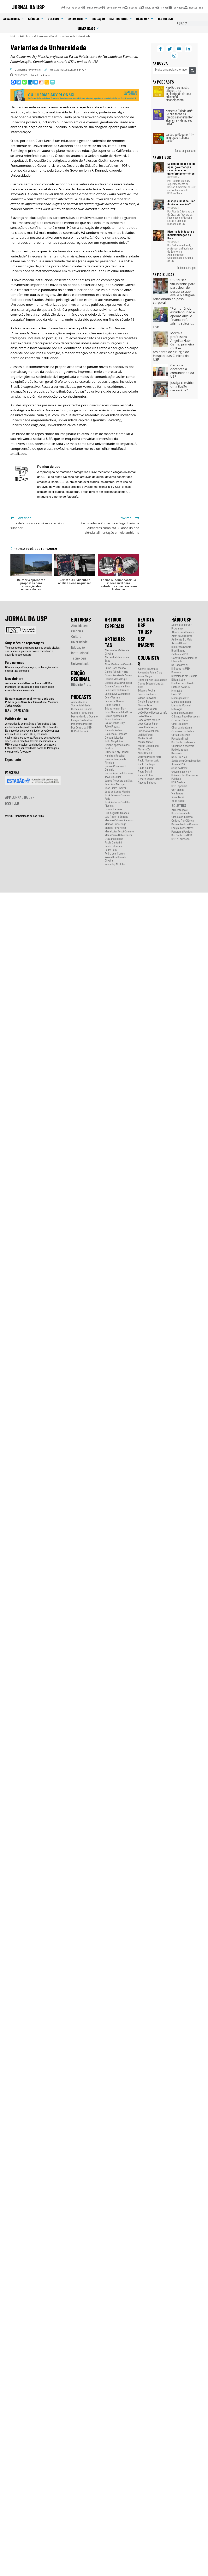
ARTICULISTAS (115, 642)
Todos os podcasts (185, 150)
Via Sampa (177, 793)
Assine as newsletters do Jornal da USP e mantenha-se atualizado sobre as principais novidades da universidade (29, 687)
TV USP (145, 632)
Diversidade (78, 19)
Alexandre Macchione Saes (117, 659)
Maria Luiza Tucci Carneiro (119, 831)
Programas (177, 628)
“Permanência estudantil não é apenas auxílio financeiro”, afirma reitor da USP (174, 318)
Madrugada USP (180, 698)
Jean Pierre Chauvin (116, 788)
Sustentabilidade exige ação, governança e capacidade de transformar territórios (181, 168)
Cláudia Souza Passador (118, 683)
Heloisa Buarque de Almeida (115, 761)
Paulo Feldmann (113, 846)
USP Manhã (177, 790)
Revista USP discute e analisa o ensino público (75, 581)
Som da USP (178, 764)
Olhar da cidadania (181, 727)
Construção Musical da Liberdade (184, 659)
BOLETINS (178, 805)
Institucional (120, 19)
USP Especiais (179, 786)
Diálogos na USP (180, 668)
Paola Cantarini (113, 842)
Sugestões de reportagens (24, 643)
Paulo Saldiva (145, 768)
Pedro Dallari (145, 771)
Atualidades (13, 19)
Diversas (176, 672)
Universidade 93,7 (181, 771)
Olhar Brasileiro (179, 724)
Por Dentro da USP (81, 727)
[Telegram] (35, 82)
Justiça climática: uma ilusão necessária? (181, 202)
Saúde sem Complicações (186, 760)
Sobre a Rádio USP (181, 625)
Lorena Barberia (113, 809)
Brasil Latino (178, 650)
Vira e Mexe (177, 797)
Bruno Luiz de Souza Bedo (152, 680)
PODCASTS (81, 696)
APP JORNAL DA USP (19, 797)
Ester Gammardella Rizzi (118, 712)
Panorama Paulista (81, 724)
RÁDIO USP (181, 619)
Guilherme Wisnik (147, 709)
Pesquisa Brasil (179, 738)
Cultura (56, 19)
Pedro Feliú (111, 850)
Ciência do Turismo (81, 709)
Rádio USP (145, 19)
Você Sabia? (178, 801)
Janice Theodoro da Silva (119, 780)
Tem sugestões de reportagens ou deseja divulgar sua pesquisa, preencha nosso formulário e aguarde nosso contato (32, 651)
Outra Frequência (180, 735)
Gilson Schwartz (147, 698)
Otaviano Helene (114, 839)
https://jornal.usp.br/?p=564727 (67, 69)
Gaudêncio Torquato (116, 734)
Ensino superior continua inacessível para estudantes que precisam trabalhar (118, 584)
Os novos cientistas (182, 731)
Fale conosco (14, 662)
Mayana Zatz (145, 749)
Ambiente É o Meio (182, 639)
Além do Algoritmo (182, 636)
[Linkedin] (30, 82)
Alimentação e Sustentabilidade (80, 704)
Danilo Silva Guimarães (117, 694)
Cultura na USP (179, 654)
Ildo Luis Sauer (113, 777)
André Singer (145, 676)
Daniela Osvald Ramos (117, 690)
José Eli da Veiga (147, 727)
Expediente (13, 759)
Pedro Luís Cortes (115, 853)
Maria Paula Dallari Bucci (118, 835)
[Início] (13, 36)
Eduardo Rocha (146, 690)
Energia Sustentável (82, 720)
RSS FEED (12, 802)
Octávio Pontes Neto (150, 757)
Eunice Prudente (147, 694)
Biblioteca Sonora (181, 647)
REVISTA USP (146, 622)
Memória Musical (181, 705)
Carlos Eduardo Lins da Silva (150, 685)
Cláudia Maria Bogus (116, 679)
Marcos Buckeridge (115, 824)
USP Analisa (178, 782)
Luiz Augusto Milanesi (117, 813)
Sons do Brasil (179, 768)
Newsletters (14, 678)
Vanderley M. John (115, 864)
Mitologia (176, 709)
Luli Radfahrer (145, 734)
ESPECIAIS (114, 626)
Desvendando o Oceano (84, 716)
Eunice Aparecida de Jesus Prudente (116, 717)
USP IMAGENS (146, 641)
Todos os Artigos (186, 267)
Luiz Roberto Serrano (116, 816)
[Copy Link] (47, 82)
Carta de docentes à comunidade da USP (182, 371)
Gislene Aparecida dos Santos (117, 746)
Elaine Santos (112, 705)
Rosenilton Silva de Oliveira (115, 859)
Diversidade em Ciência (184, 676)
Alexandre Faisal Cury (150, 672)
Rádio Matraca (179, 749)
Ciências (36, 19)
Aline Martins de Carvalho (119, 664)
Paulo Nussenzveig (148, 760)
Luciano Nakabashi (148, 731)
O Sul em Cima (179, 720)
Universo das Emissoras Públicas (184, 777)
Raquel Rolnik (145, 775)
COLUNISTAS (148, 660)
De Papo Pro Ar (179, 665)
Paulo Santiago (146, 764)
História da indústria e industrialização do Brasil (180, 235)
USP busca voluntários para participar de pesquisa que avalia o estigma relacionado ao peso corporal (174, 291)
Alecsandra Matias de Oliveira (117, 652)
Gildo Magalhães (114, 741)
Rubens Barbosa (147, 782)
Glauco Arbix (145, 705)
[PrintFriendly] (52, 82)
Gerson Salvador (114, 737)
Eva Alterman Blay (115, 723)
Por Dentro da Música (183, 742)
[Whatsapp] (24, 82)
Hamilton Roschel (115, 755)
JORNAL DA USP (28, 6)
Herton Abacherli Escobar (119, 773)
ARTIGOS (113, 619)
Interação (176, 690)
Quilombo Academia (182, 746)
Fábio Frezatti (112, 726)
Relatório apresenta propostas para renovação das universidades (31, 584)
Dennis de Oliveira (114, 701)
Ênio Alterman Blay (115, 708)
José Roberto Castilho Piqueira (117, 804)
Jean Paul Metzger (115, 784)
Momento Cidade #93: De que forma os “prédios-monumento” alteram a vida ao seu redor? (179, 117)
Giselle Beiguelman (148, 701)
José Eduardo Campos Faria (117, 797)
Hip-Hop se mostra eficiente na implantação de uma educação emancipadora (178, 93)
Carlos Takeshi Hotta (116, 671)
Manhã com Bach (181, 702)
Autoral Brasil (179, 643)
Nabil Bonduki (145, 753)
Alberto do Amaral (148, 669)
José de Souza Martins (117, 791)
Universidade (88, 28)
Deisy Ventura (112, 697)
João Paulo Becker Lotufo (152, 712)
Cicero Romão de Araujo (118, 675)
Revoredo (176, 753)
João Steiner (145, 716)
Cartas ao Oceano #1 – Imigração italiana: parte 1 (180, 137)
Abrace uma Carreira (182, 632)
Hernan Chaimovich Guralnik (115, 768)
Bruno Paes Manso (115, 668)
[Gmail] (41, 82)
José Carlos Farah (148, 723)
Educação (98, 19)
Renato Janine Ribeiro (150, 779)
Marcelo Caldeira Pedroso (119, 820)
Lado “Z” (176, 694)
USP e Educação (80, 731)
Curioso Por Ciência (82, 713)
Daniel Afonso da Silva (117, 686)
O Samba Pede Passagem (185, 716)
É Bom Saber (178, 679)
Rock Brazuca (179, 757)
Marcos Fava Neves (116, 828)
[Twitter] (18, 82)
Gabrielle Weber (113, 730)
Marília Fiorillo (145, 738)
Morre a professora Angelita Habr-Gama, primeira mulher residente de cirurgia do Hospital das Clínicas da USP (173, 346)
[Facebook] (13, 82)
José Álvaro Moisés (149, 720)
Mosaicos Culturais (182, 713)
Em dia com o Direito (182, 683)
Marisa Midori (145, 742)
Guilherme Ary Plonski (28, 69)
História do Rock (180, 687)
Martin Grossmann (148, 746)
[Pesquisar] (192, 70)
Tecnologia (165, 19)
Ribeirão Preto (81, 685)
